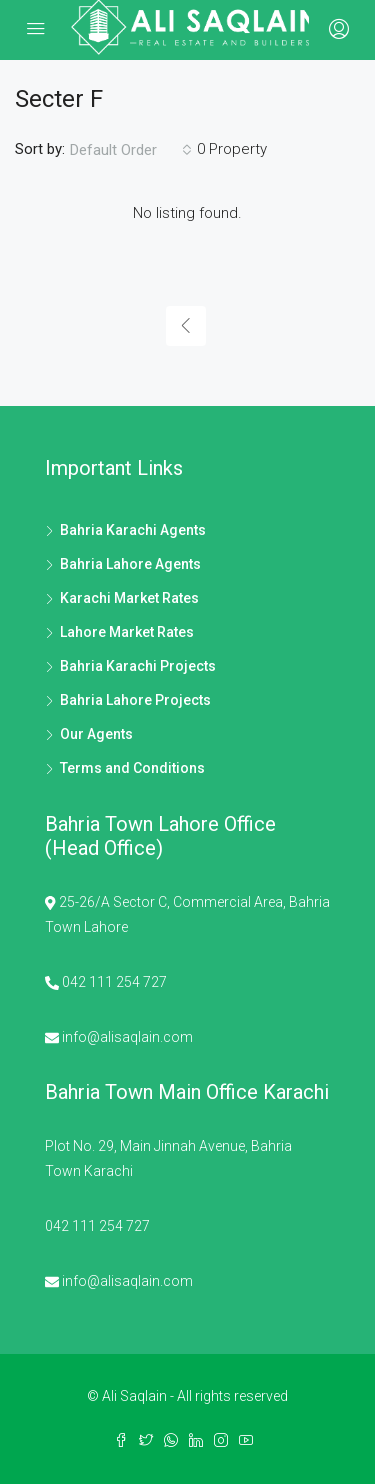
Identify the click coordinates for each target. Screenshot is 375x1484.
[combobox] (131, 150)
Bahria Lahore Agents (130, 564)
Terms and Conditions (132, 768)
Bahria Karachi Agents (133, 530)
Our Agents (96, 734)
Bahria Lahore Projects (135, 700)
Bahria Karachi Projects (138, 666)
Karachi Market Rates (129, 598)
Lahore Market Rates (127, 632)
